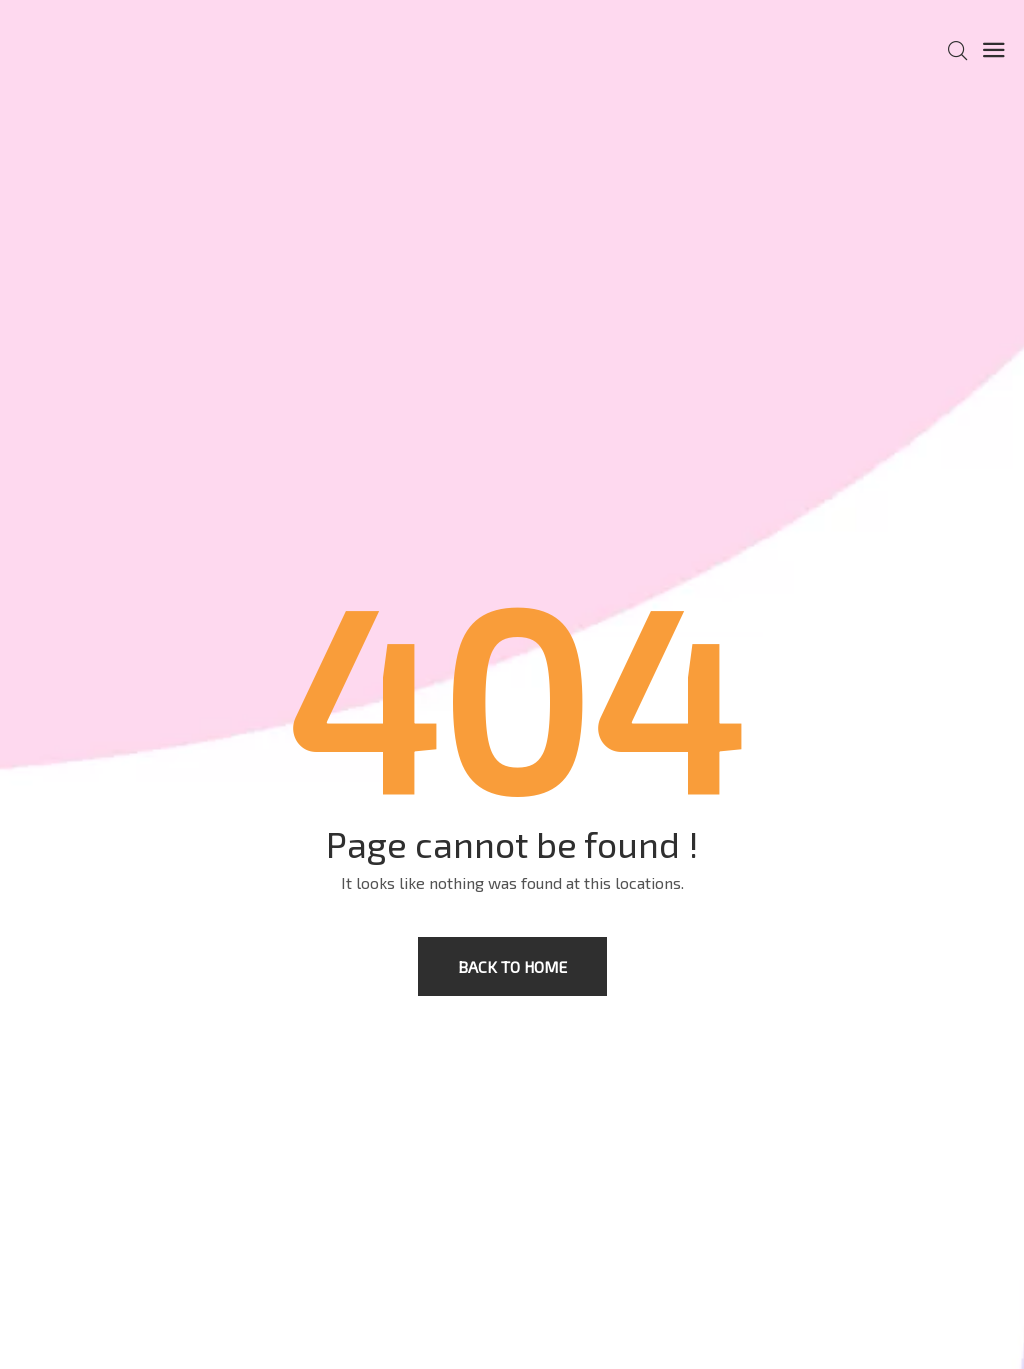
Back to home (512, 966)
